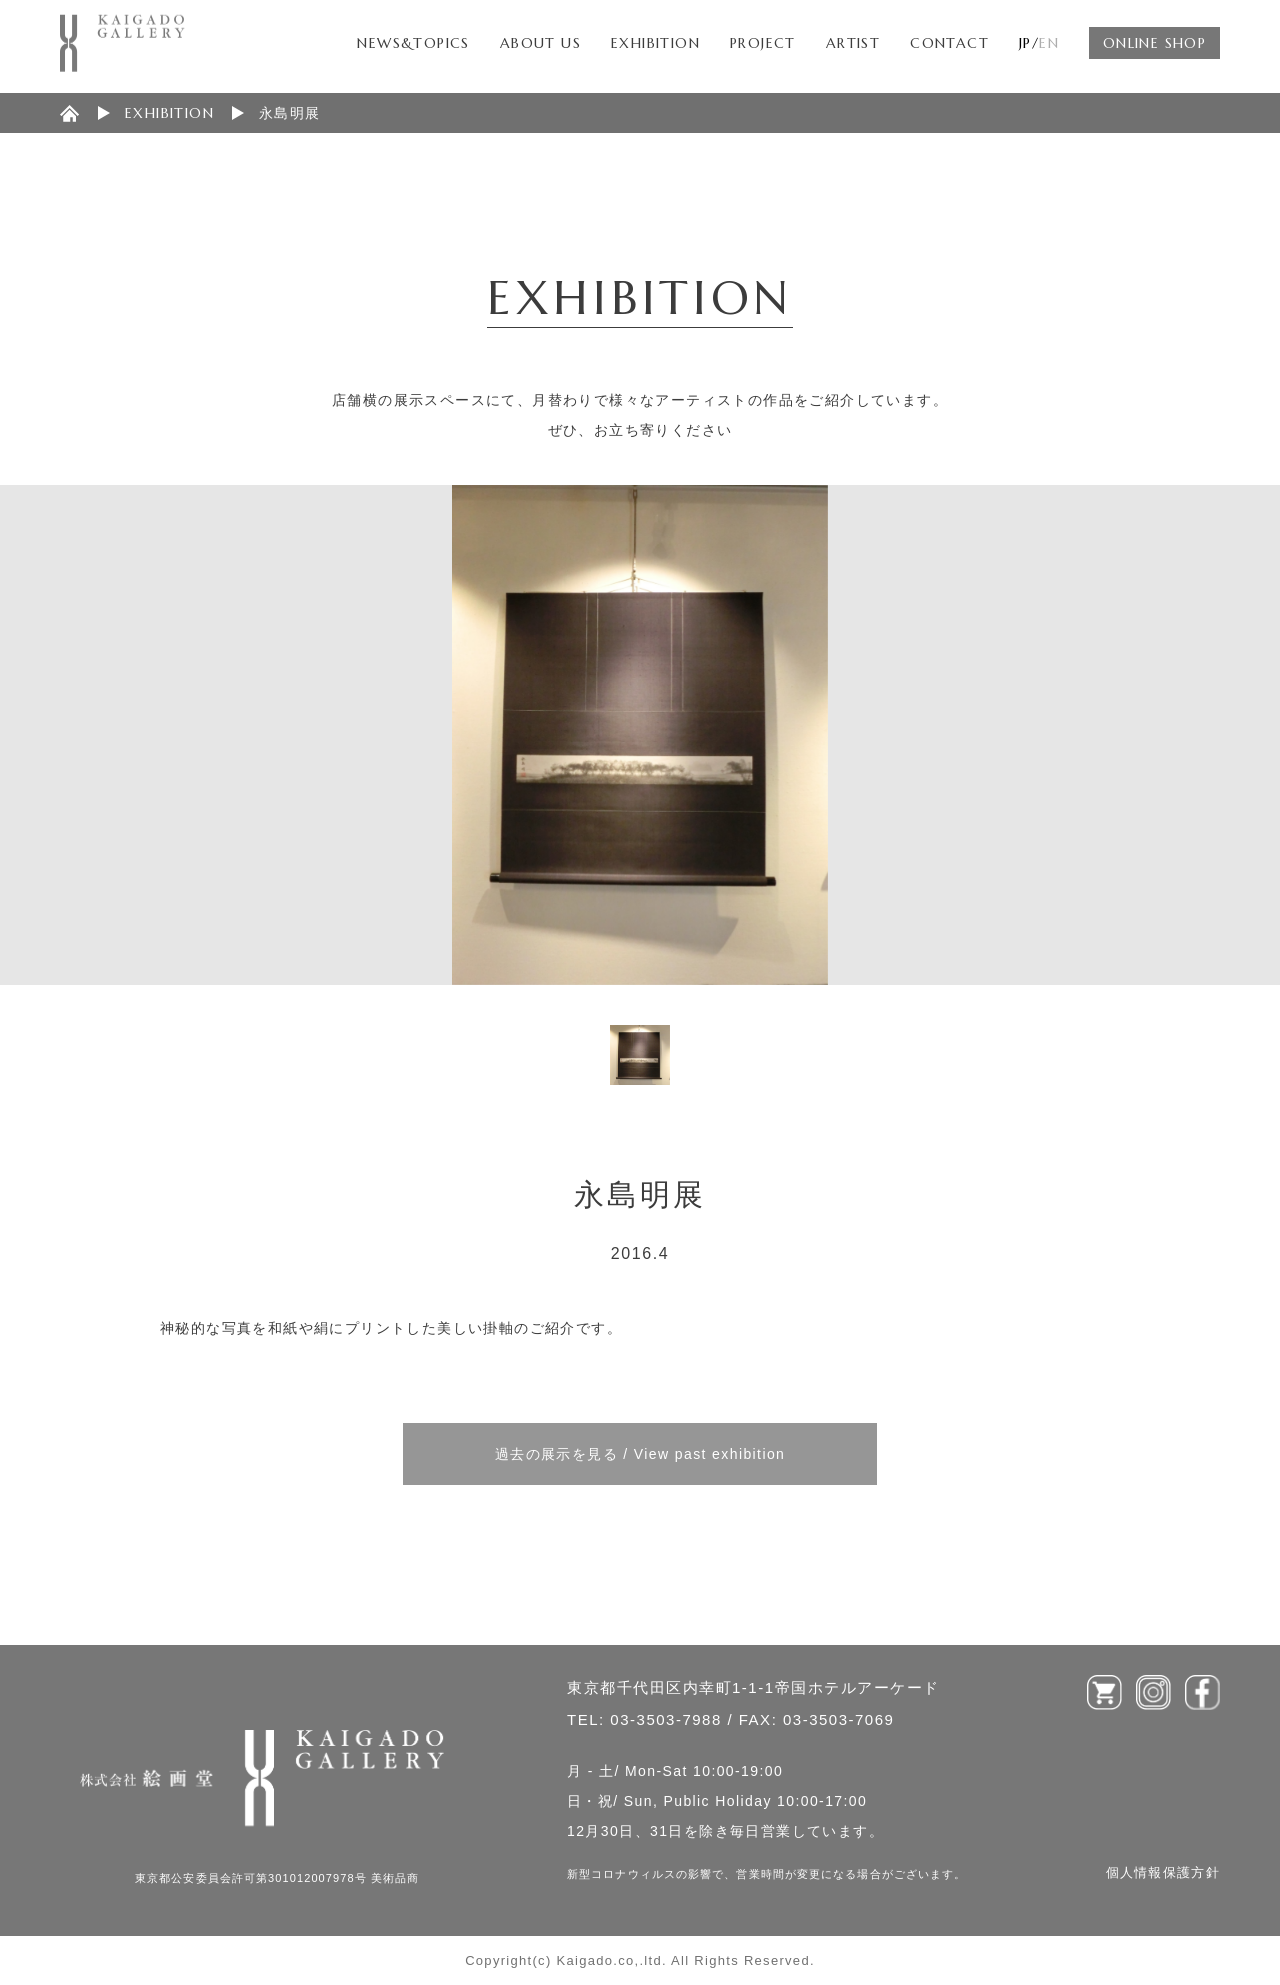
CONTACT (949, 43)
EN (1049, 43)
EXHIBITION (655, 43)
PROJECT (763, 43)
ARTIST (853, 43)
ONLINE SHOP (1154, 43)
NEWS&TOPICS (413, 43)
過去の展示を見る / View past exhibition (640, 1454)
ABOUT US (540, 43)
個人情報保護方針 (1163, 1872)
